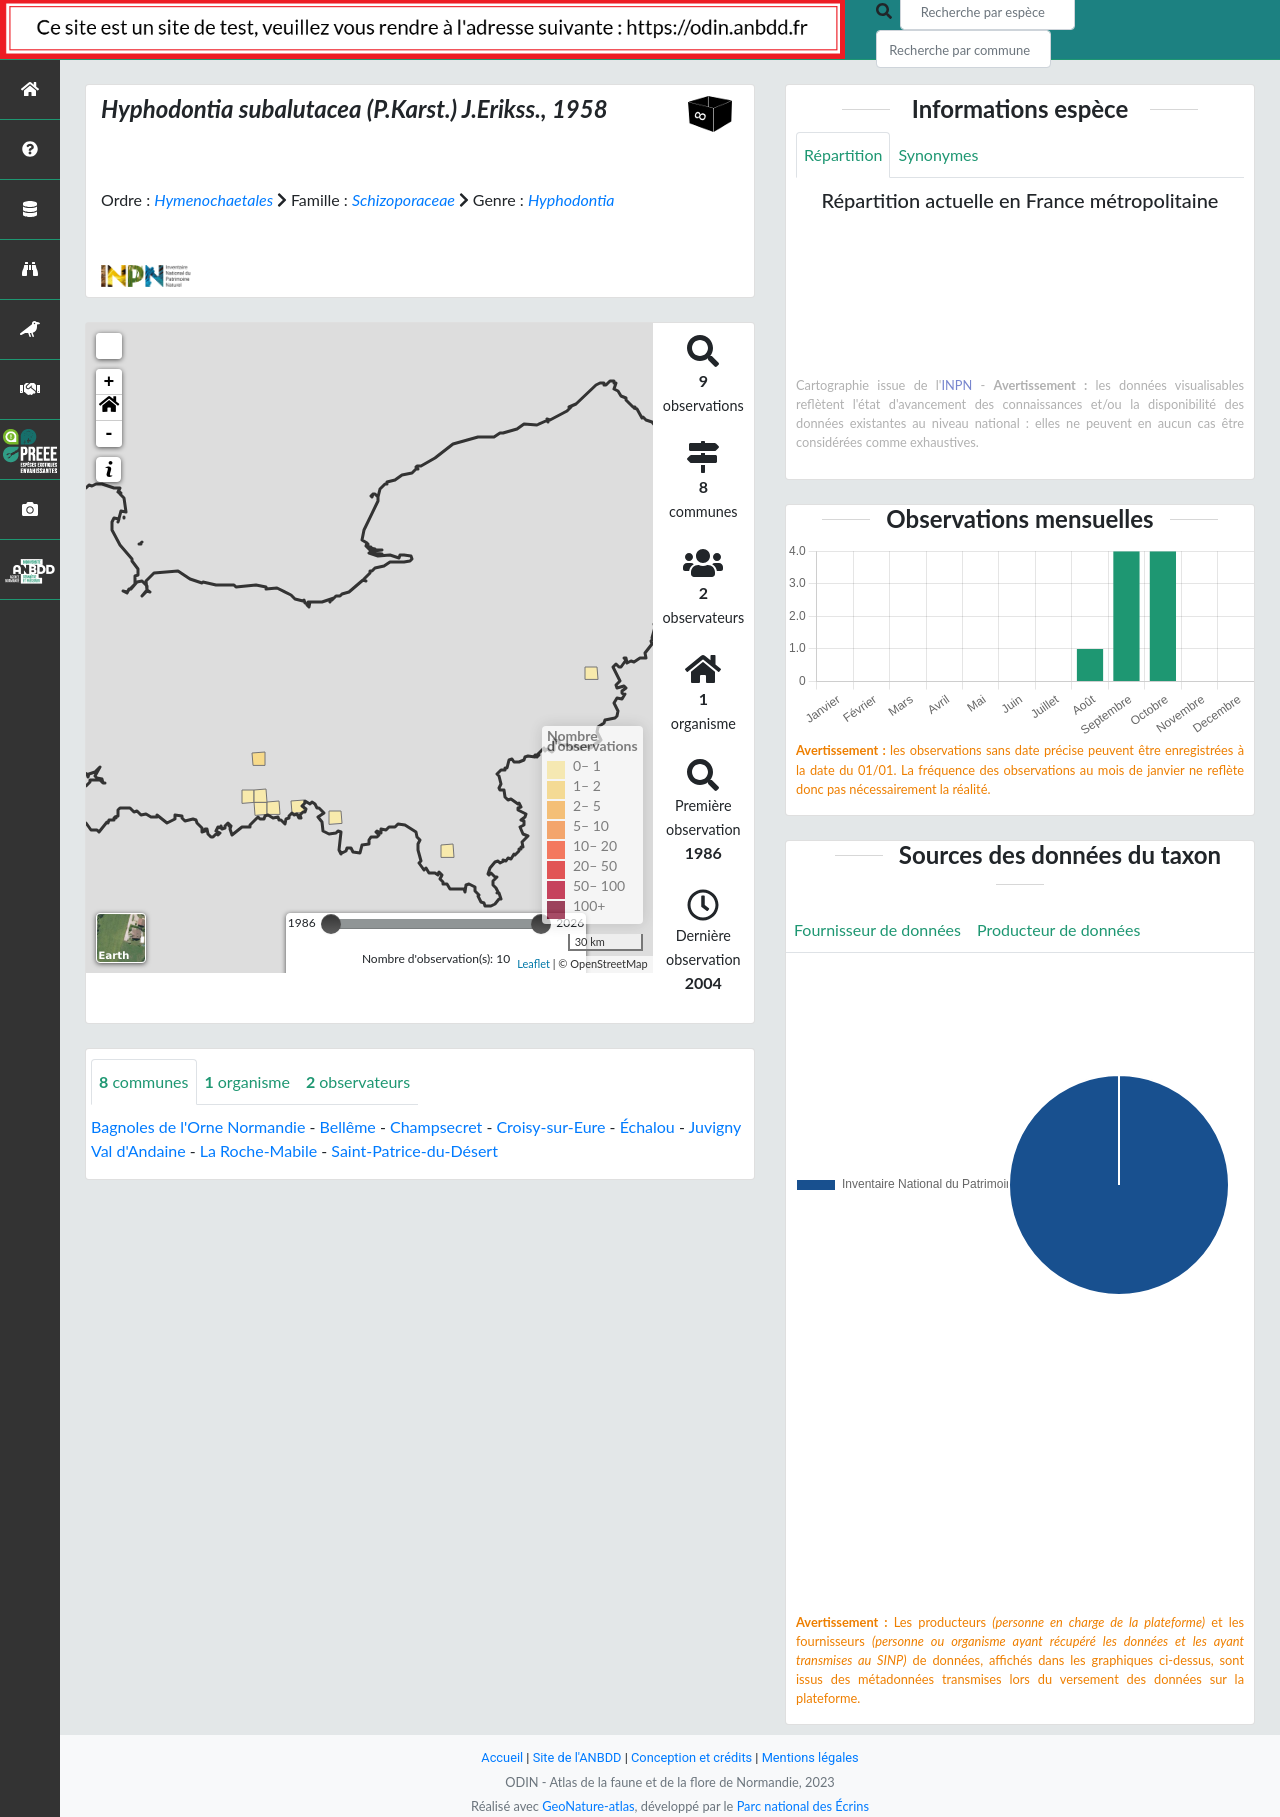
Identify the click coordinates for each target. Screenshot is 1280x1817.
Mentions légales (810, 1757)
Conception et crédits (691, 1757)
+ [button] (109, 382)
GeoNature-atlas (588, 1806)
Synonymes (938, 154)
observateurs (358, 1081)
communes (144, 1081)
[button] (109, 408)
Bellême (348, 1126)
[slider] (331, 924)
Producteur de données (1058, 929)
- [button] (109, 434)
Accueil (502, 1757)
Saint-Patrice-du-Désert (414, 1150)
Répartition (843, 154)
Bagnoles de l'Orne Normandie (198, 1126)
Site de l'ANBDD (577, 1757)
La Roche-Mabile (258, 1150)
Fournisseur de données (877, 929)
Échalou (647, 1126)
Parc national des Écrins (803, 1806)
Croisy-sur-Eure (550, 1126)
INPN (956, 385)
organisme (247, 1081)
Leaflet (533, 963)
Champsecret (436, 1126)
